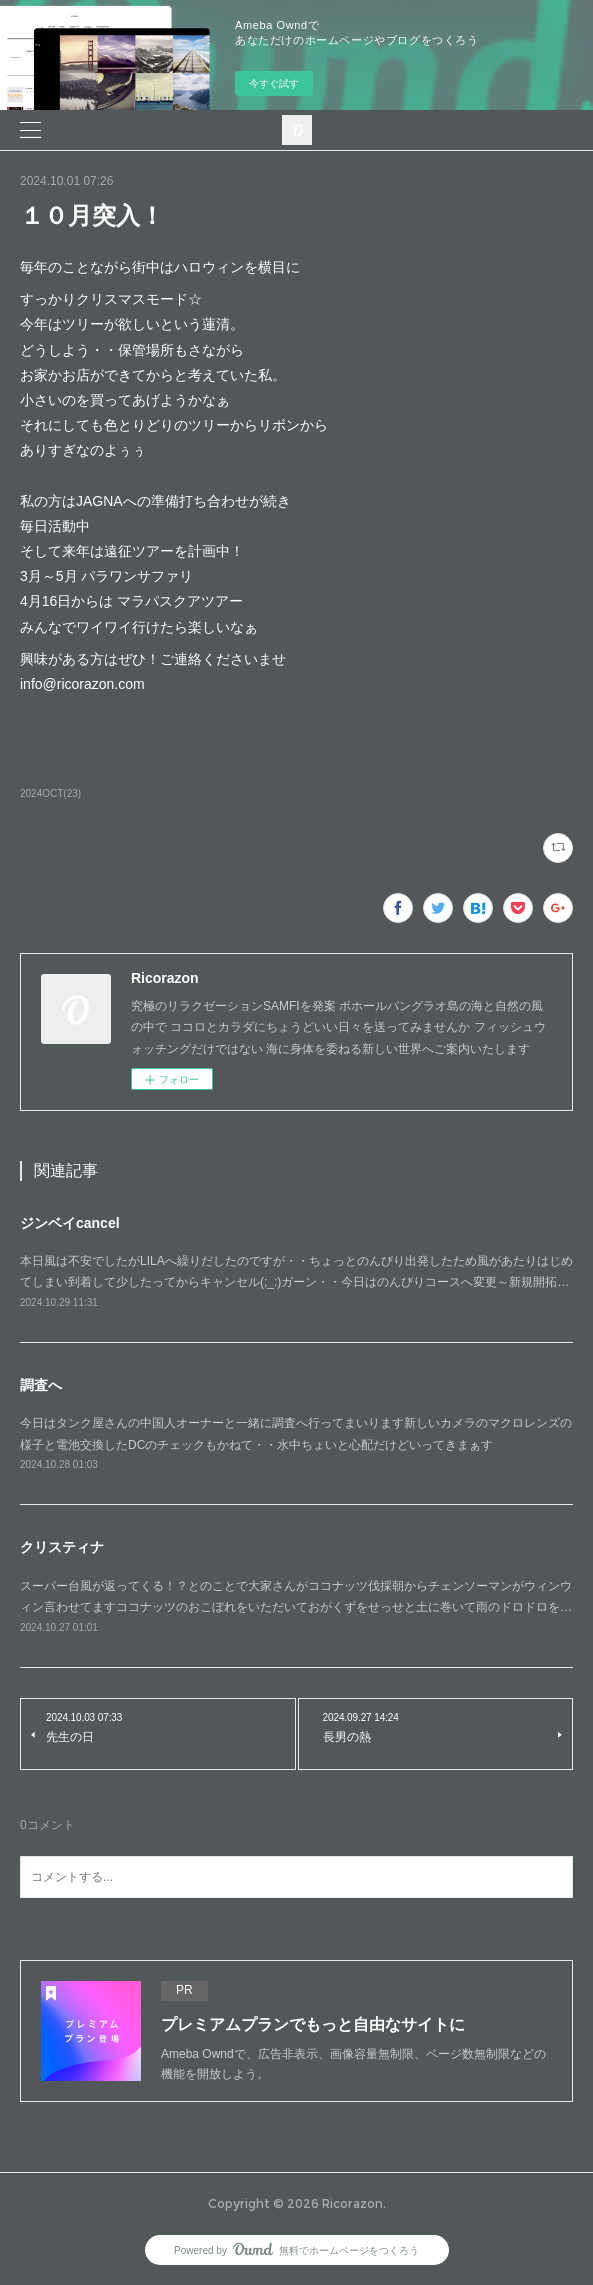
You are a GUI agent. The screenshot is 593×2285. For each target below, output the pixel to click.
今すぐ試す (274, 83)
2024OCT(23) (50, 793)
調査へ (41, 1385)
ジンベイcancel (70, 1223)
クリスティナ (62, 1547)
